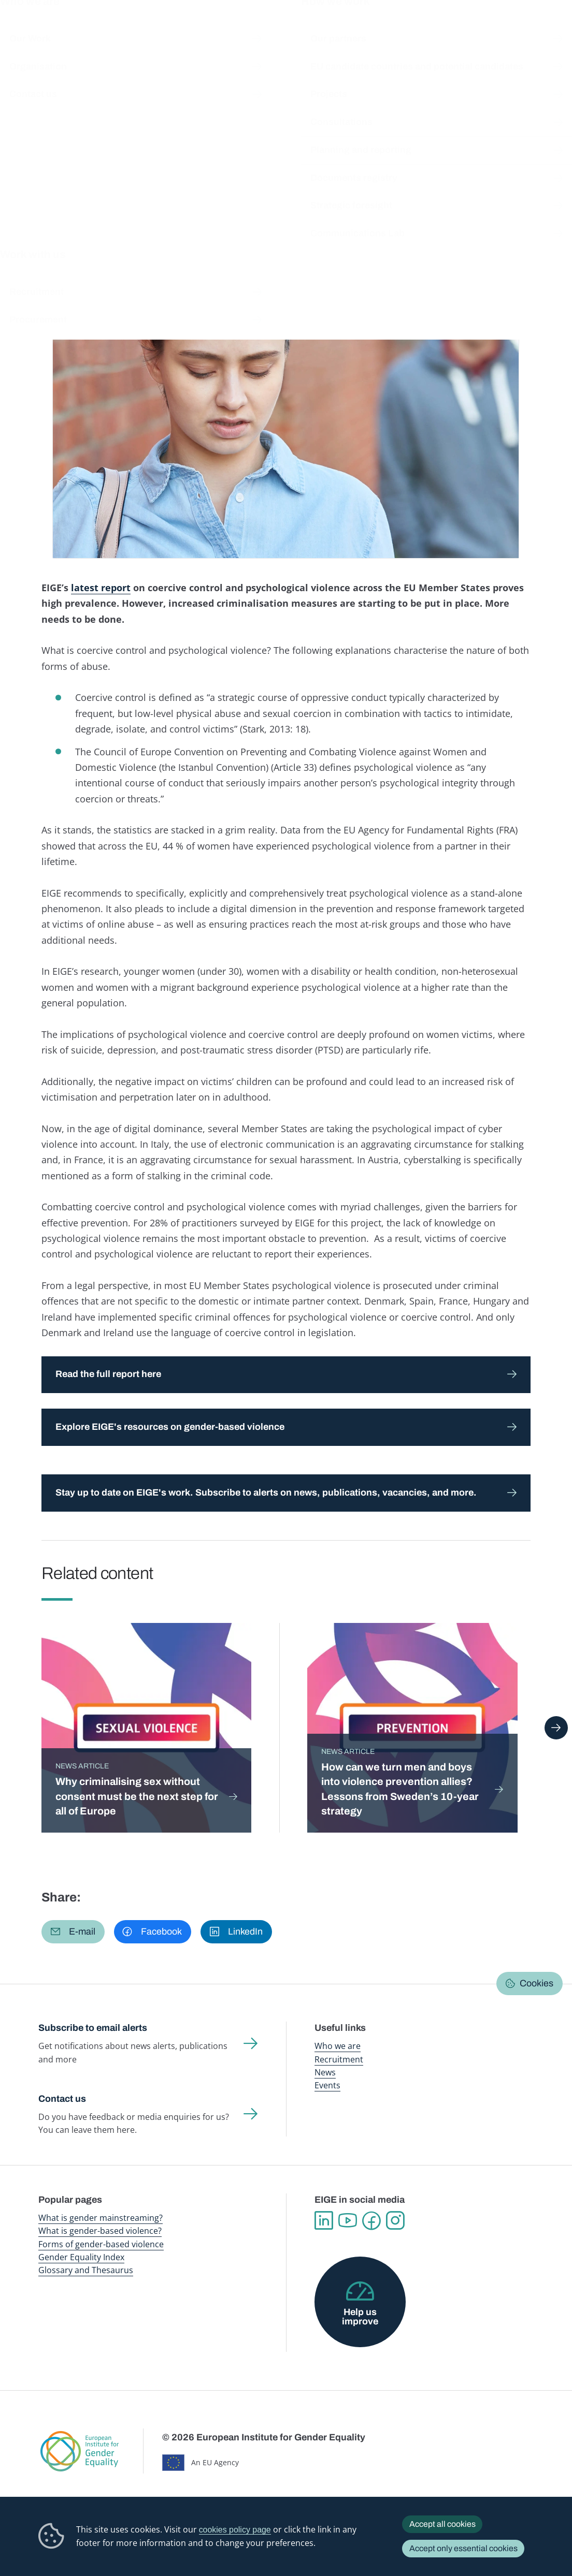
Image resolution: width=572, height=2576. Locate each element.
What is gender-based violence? (100, 2230)
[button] (73, 1931)
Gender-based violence (332, 30)
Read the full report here (108, 1374)
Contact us (62, 2099)
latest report (101, 587)
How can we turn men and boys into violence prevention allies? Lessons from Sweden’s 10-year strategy (400, 1789)
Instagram (395, 2221)
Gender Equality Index (390, 30)
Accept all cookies (442, 2524)
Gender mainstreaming (270, 30)
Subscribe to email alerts (92, 2028)
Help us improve (360, 2316)
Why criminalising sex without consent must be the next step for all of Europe (136, 1796)
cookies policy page (235, 2529)
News (136, 94)
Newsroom (143, 30)
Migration (248, 233)
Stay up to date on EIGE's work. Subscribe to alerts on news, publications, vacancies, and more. (266, 1492)
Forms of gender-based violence (101, 2244)
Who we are (337, 2046)
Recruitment (338, 2059)
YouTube (347, 2221)
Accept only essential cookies (463, 2548)
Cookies (536, 1983)
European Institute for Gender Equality (53, 31)
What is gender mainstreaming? (100, 2217)
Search (551, 31)
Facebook (371, 2221)
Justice (212, 233)
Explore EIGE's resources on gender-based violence (169, 1427)
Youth (280, 233)
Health (182, 233)
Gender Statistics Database (453, 30)
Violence (311, 233)
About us (508, 30)
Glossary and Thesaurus (85, 2270)
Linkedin (323, 2221)
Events (327, 2085)
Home (59, 94)
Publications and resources (204, 30)
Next (556, 1727)
